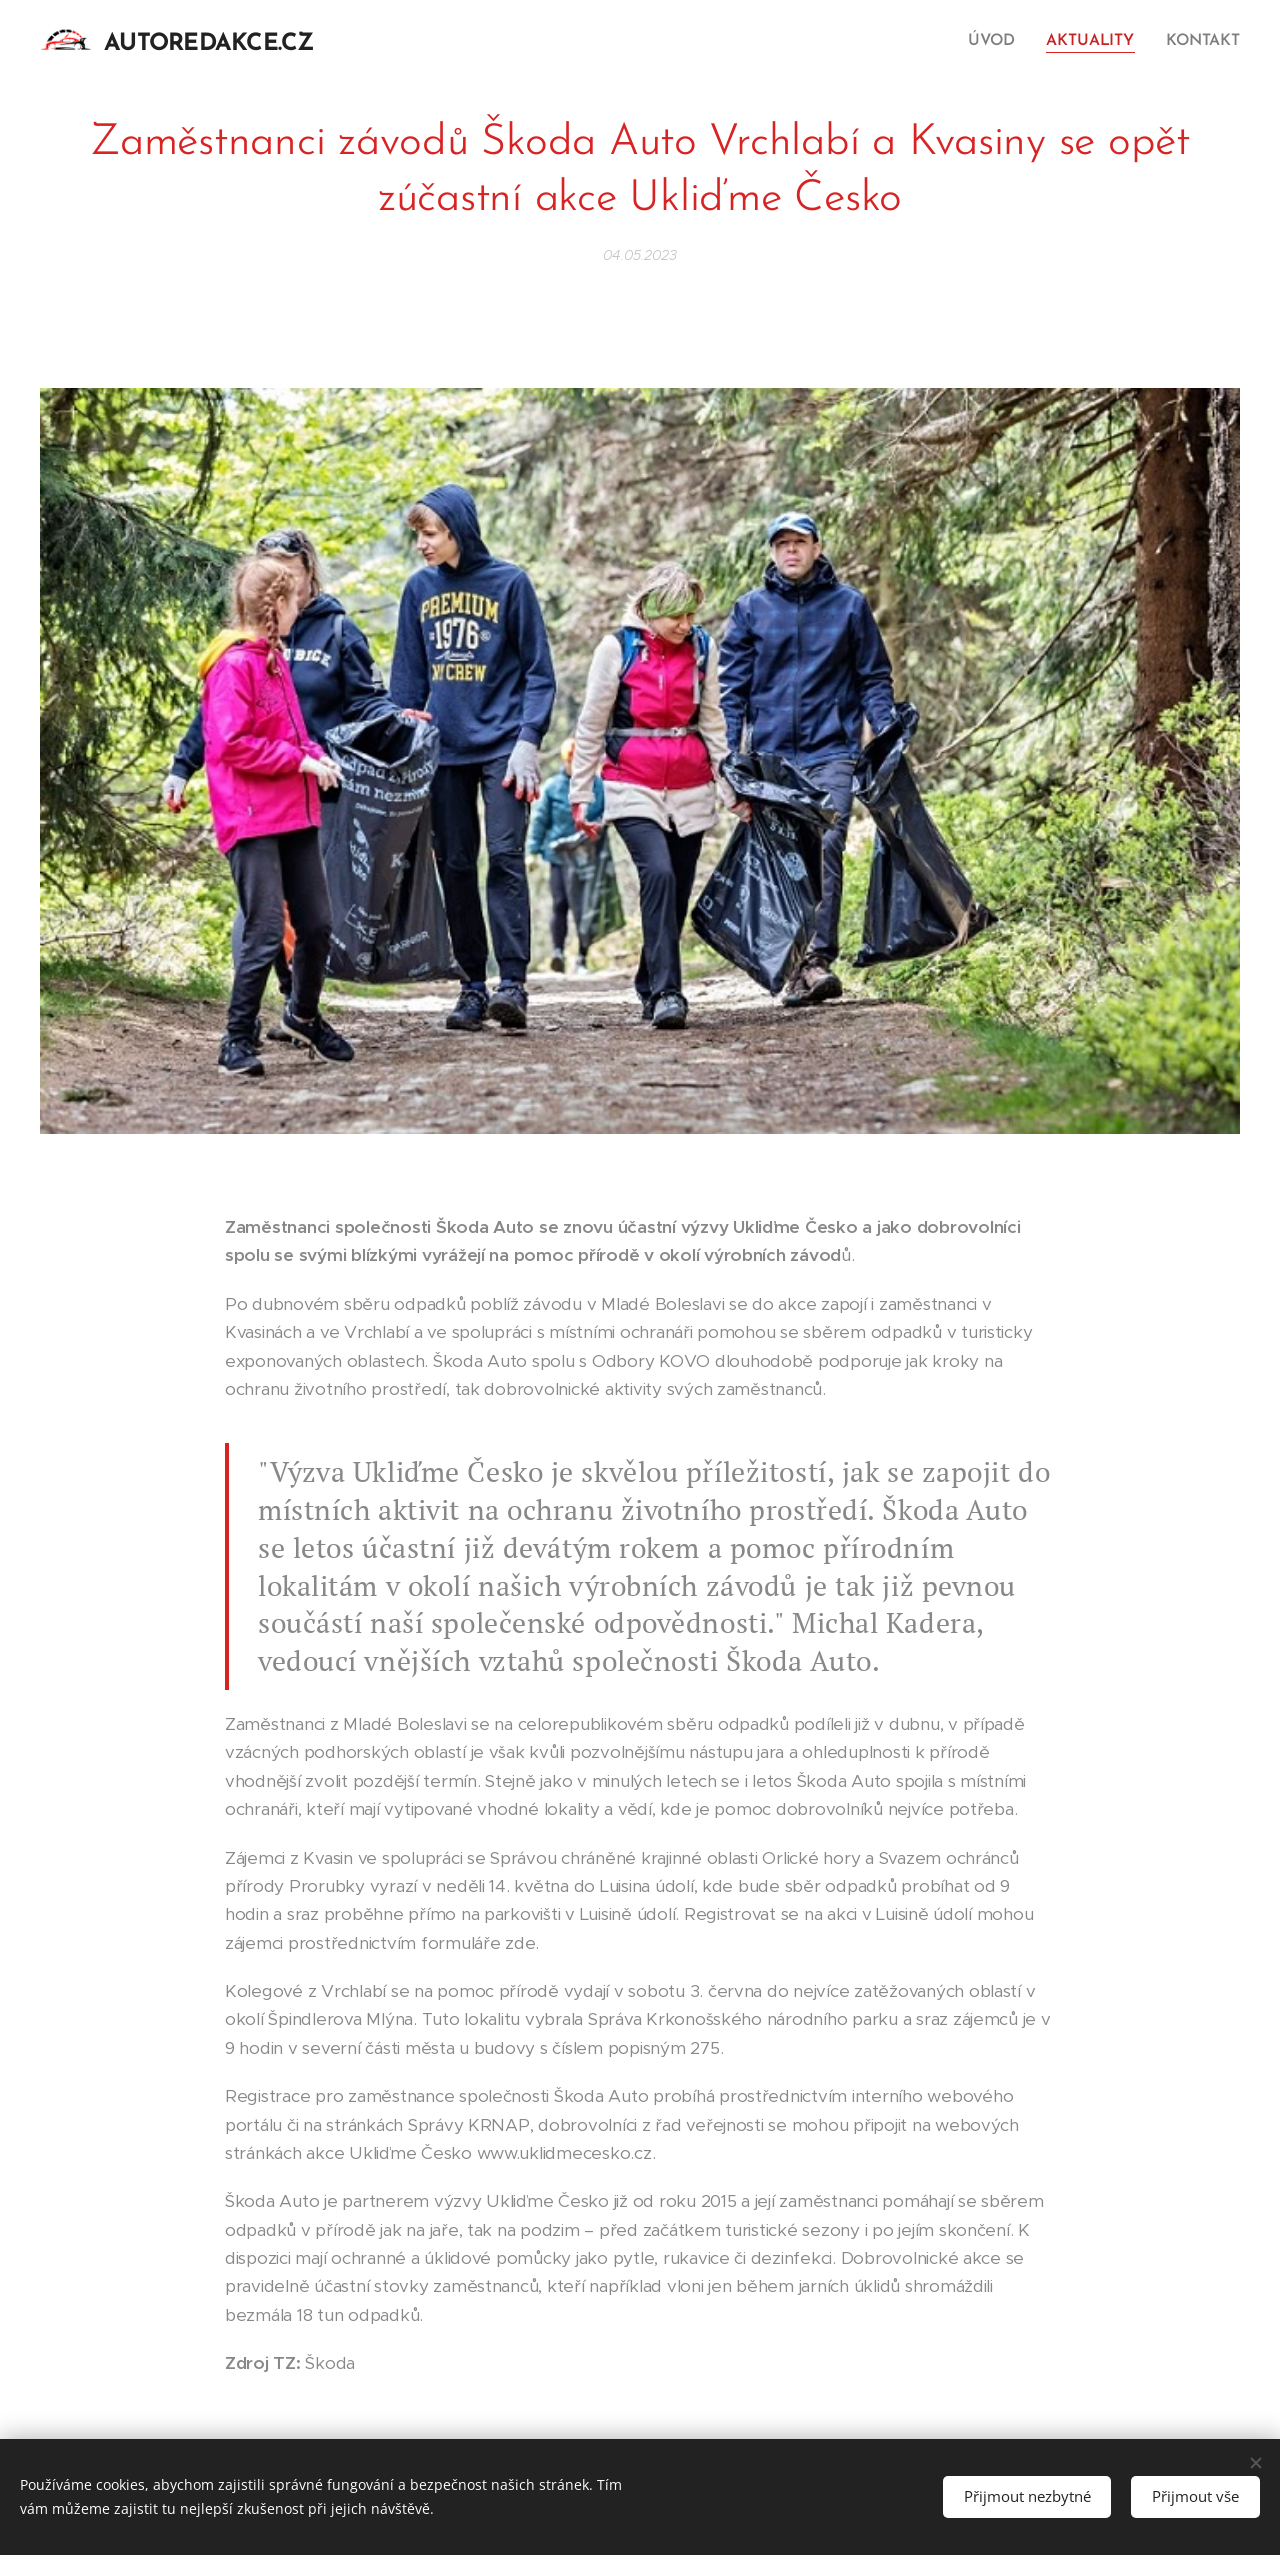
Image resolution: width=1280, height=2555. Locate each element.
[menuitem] (1000, 41)
